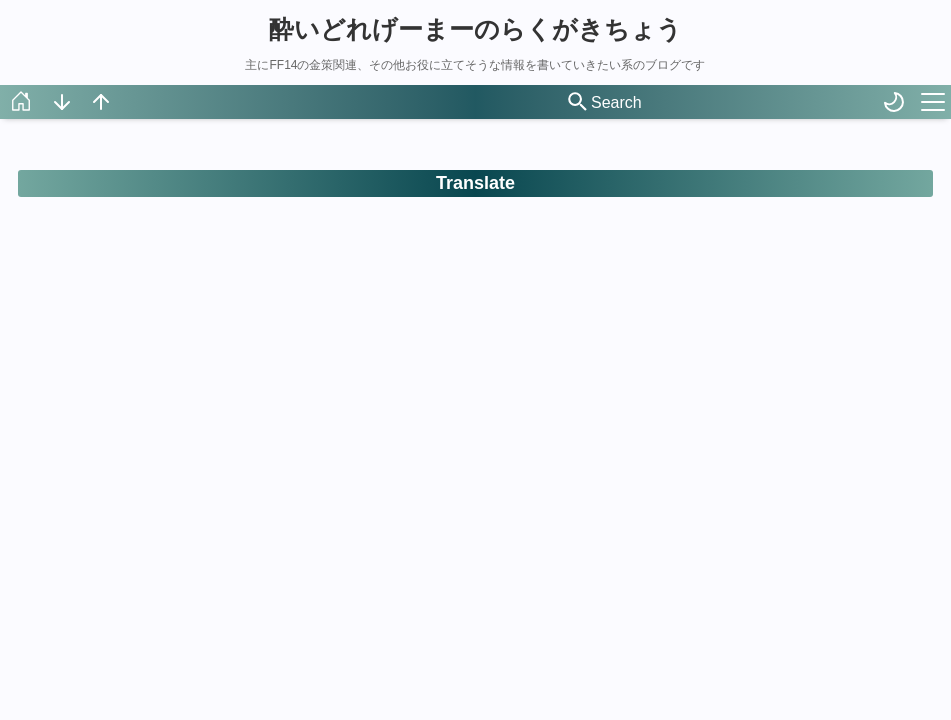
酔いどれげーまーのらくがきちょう (475, 29)
